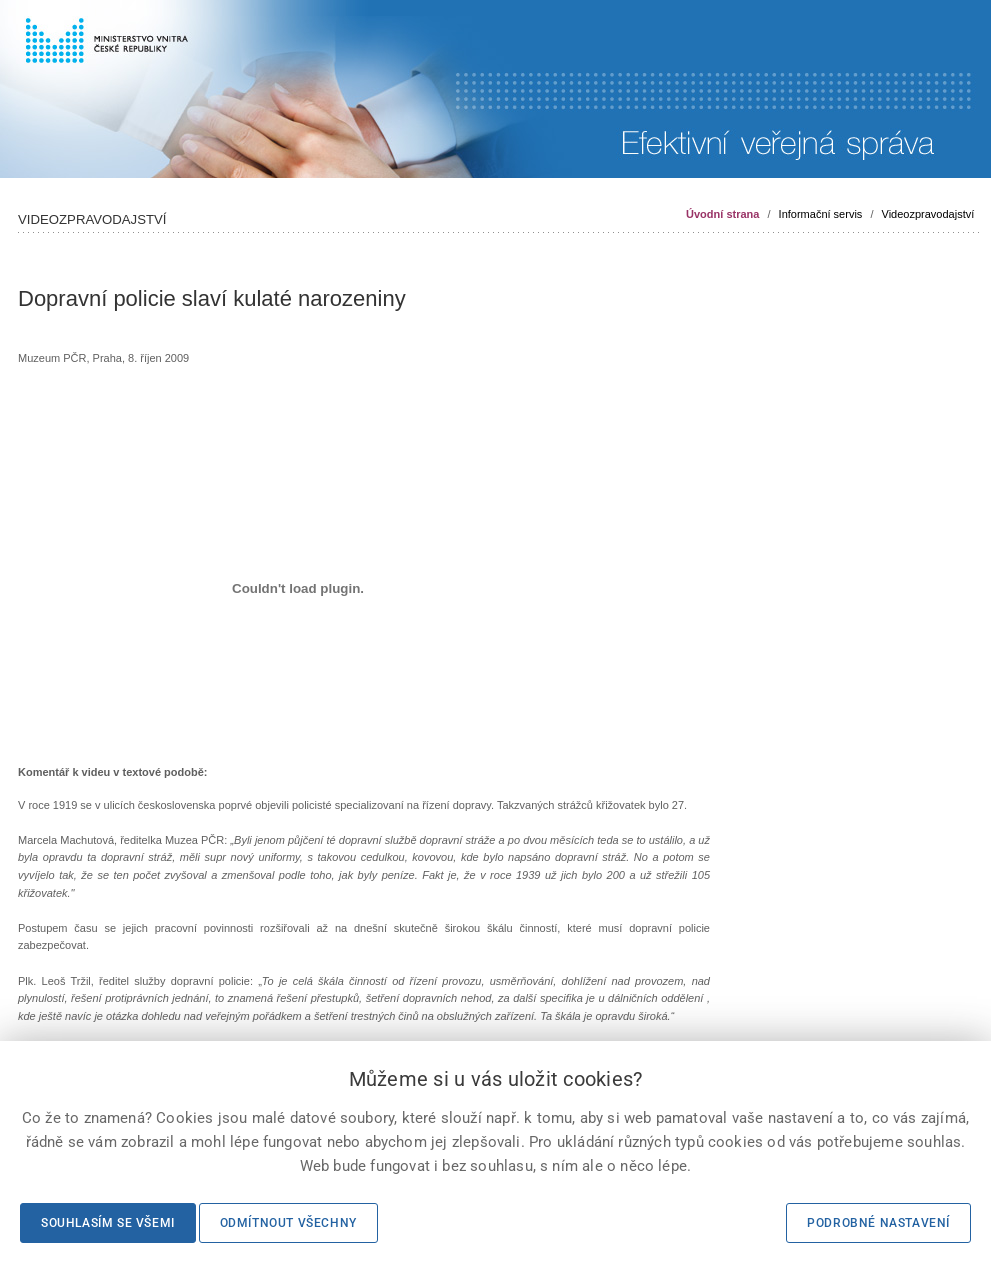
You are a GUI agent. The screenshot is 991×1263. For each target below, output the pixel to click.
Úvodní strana (722, 214)
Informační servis (821, 214)
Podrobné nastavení (878, 1223)
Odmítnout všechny (288, 1223)
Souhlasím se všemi (108, 1223)
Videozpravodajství (928, 214)
